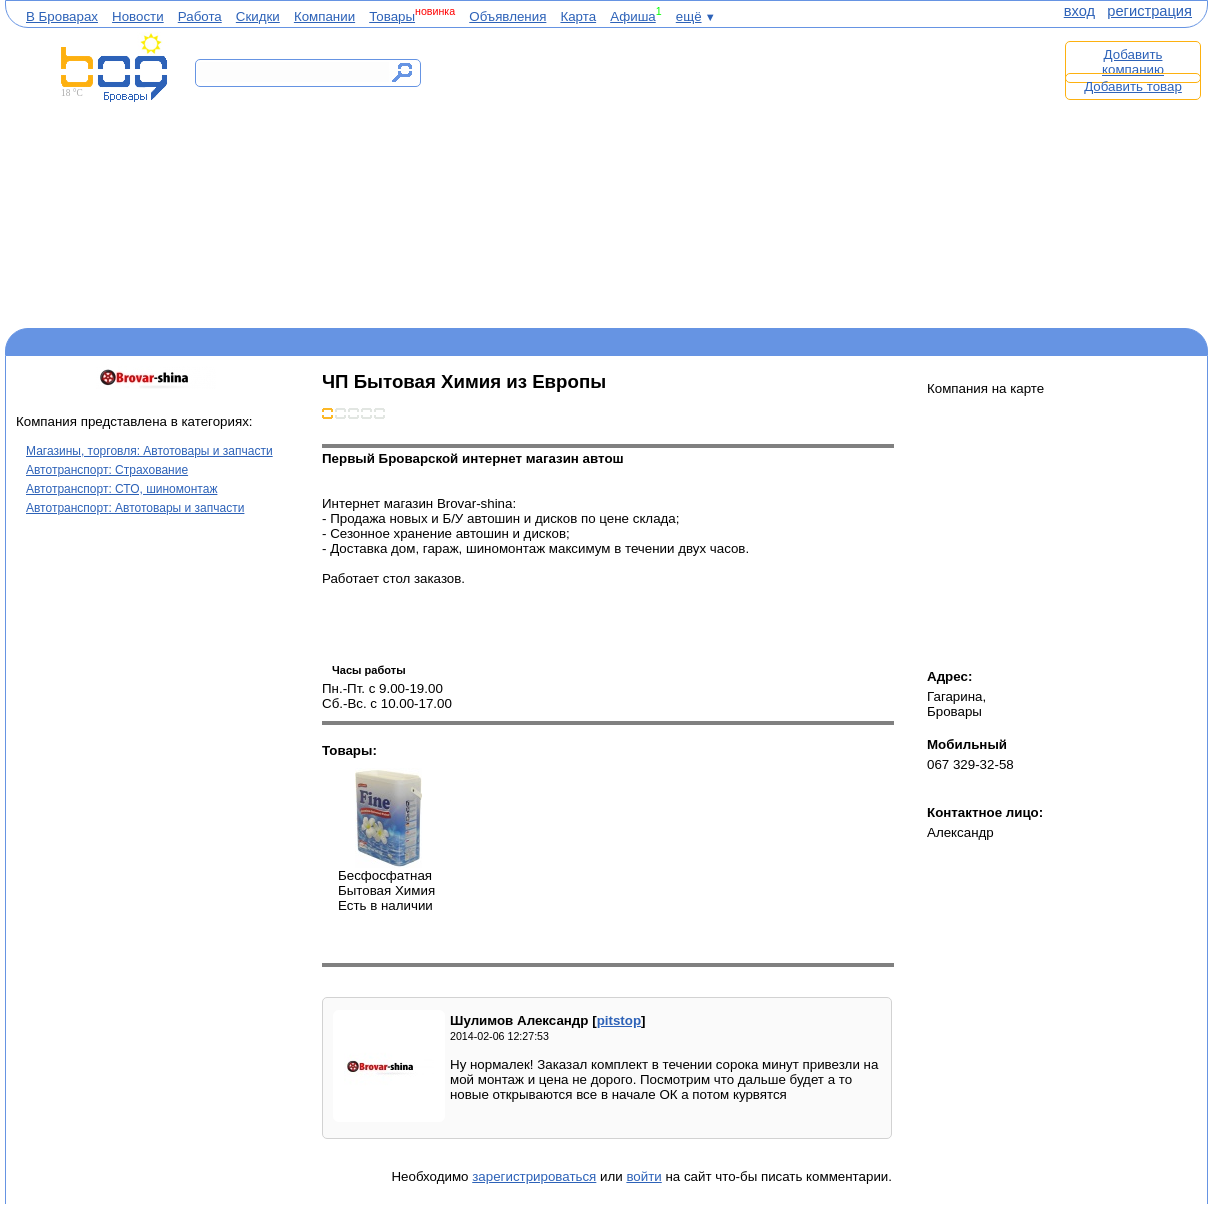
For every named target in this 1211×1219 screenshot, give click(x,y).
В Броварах (62, 16)
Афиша (633, 16)
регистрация (1149, 11)
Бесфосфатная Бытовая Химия (388, 818)
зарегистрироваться (534, 1176)
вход (1079, 11)
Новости (138, 16)
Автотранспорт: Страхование (107, 470)
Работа (200, 16)
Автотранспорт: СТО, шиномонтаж (121, 489)
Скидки (258, 16)
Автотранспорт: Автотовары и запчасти (135, 508)
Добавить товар (1133, 86)
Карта (578, 16)
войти (643, 1176)
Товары (392, 16)
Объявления (507, 16)
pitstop (619, 1020)
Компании (324, 16)
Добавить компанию (1133, 62)
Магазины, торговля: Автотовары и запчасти (149, 451)
